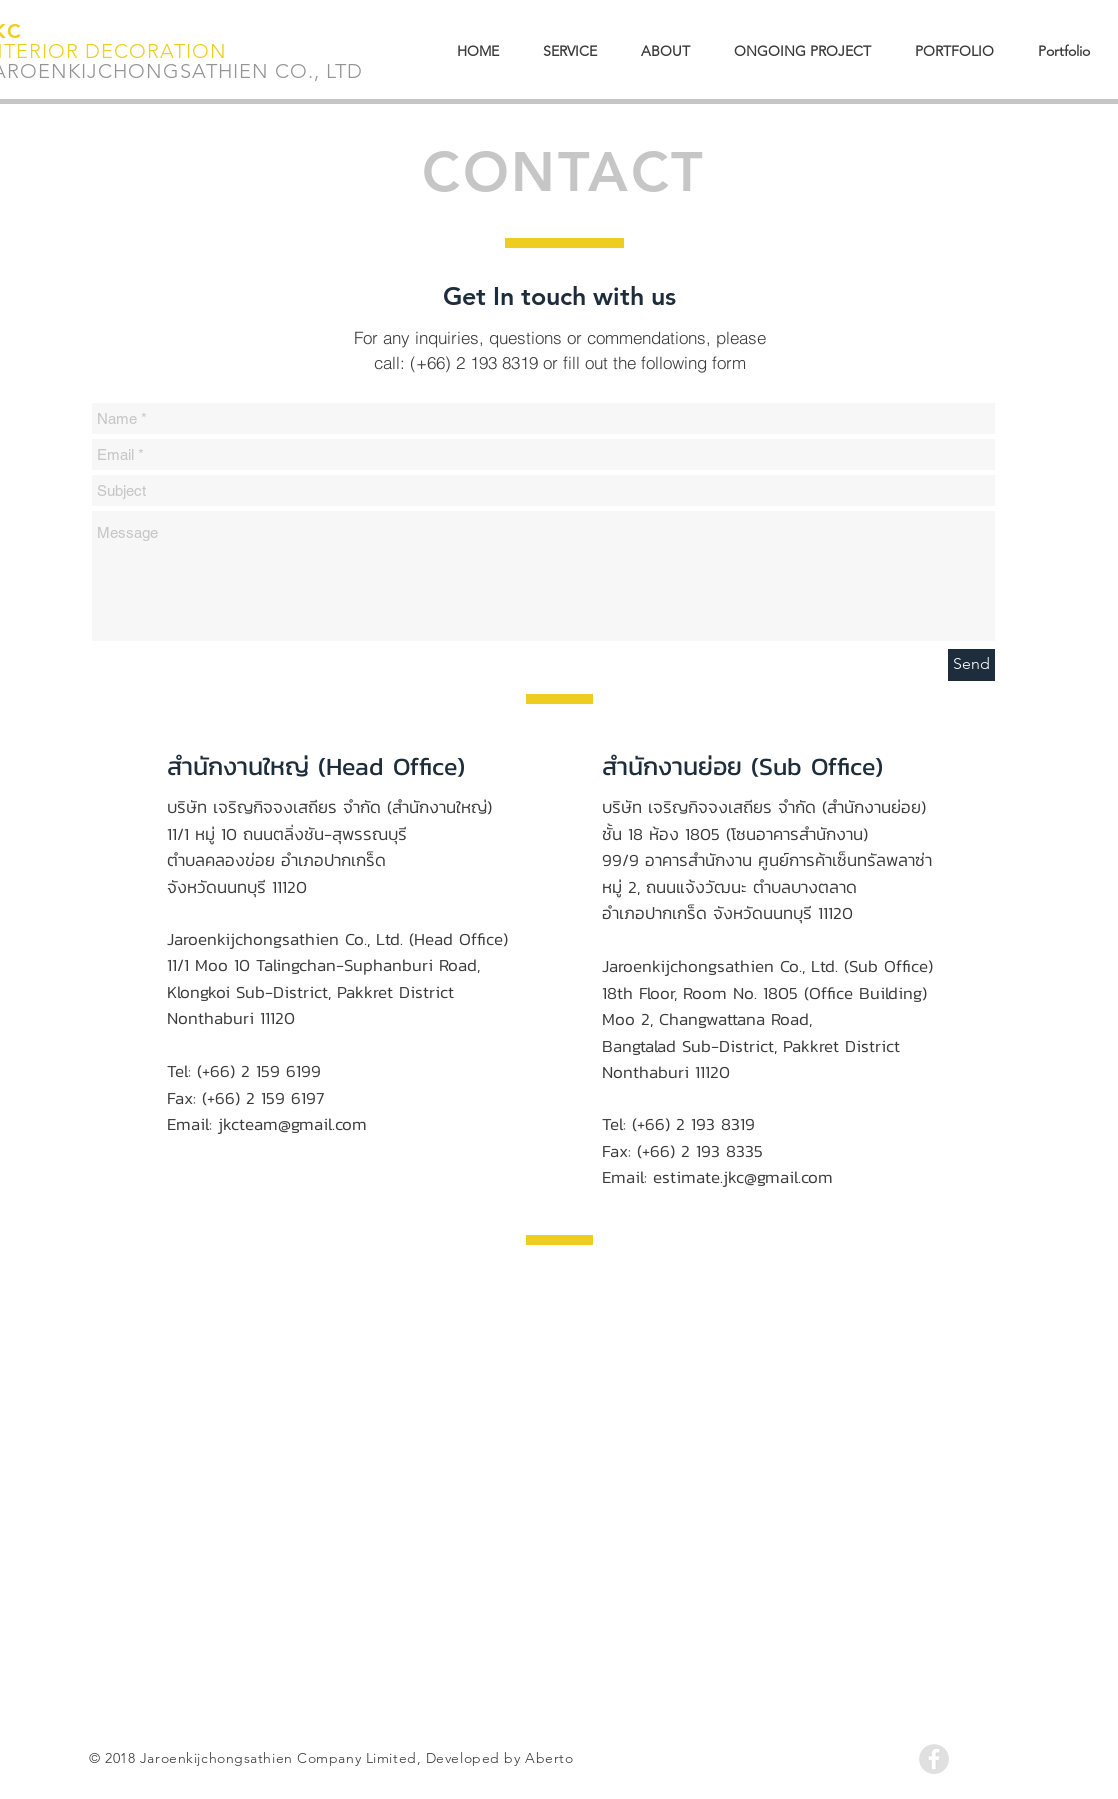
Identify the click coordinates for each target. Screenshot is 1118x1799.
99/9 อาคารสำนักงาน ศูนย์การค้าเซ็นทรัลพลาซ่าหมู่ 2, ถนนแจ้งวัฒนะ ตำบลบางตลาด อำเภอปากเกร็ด (767, 886)
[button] (1063, 51)
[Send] (971, 665)
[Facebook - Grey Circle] (934, 1759)
